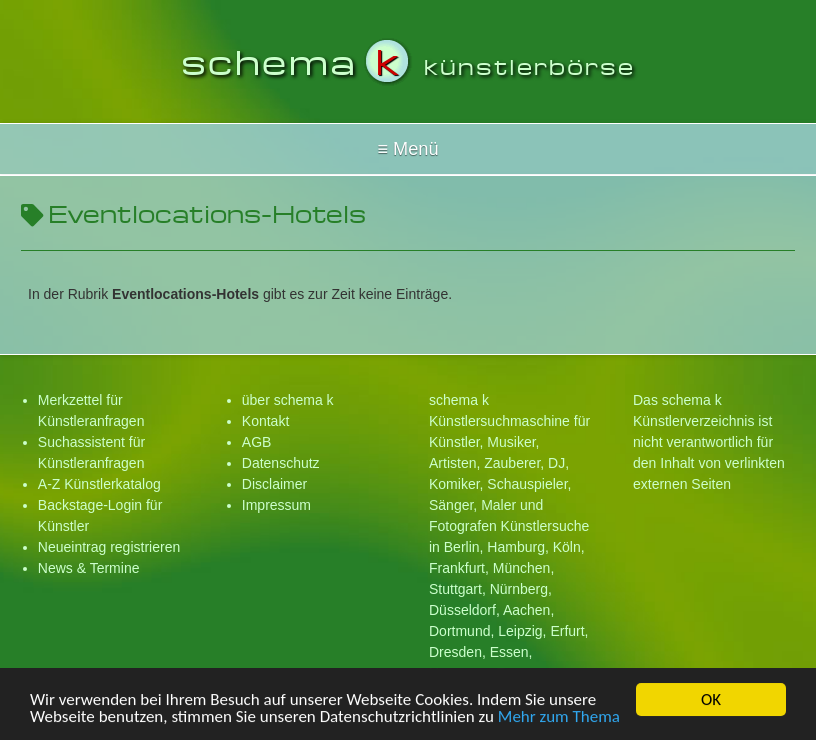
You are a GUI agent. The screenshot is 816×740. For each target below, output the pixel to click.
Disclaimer (274, 484)
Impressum (276, 505)
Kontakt (265, 421)
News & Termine (89, 568)
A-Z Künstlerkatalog (99, 484)
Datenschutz (281, 463)
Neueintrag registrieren (109, 547)
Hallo (408, 149)
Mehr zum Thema (559, 719)
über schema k (288, 400)
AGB (257, 442)
